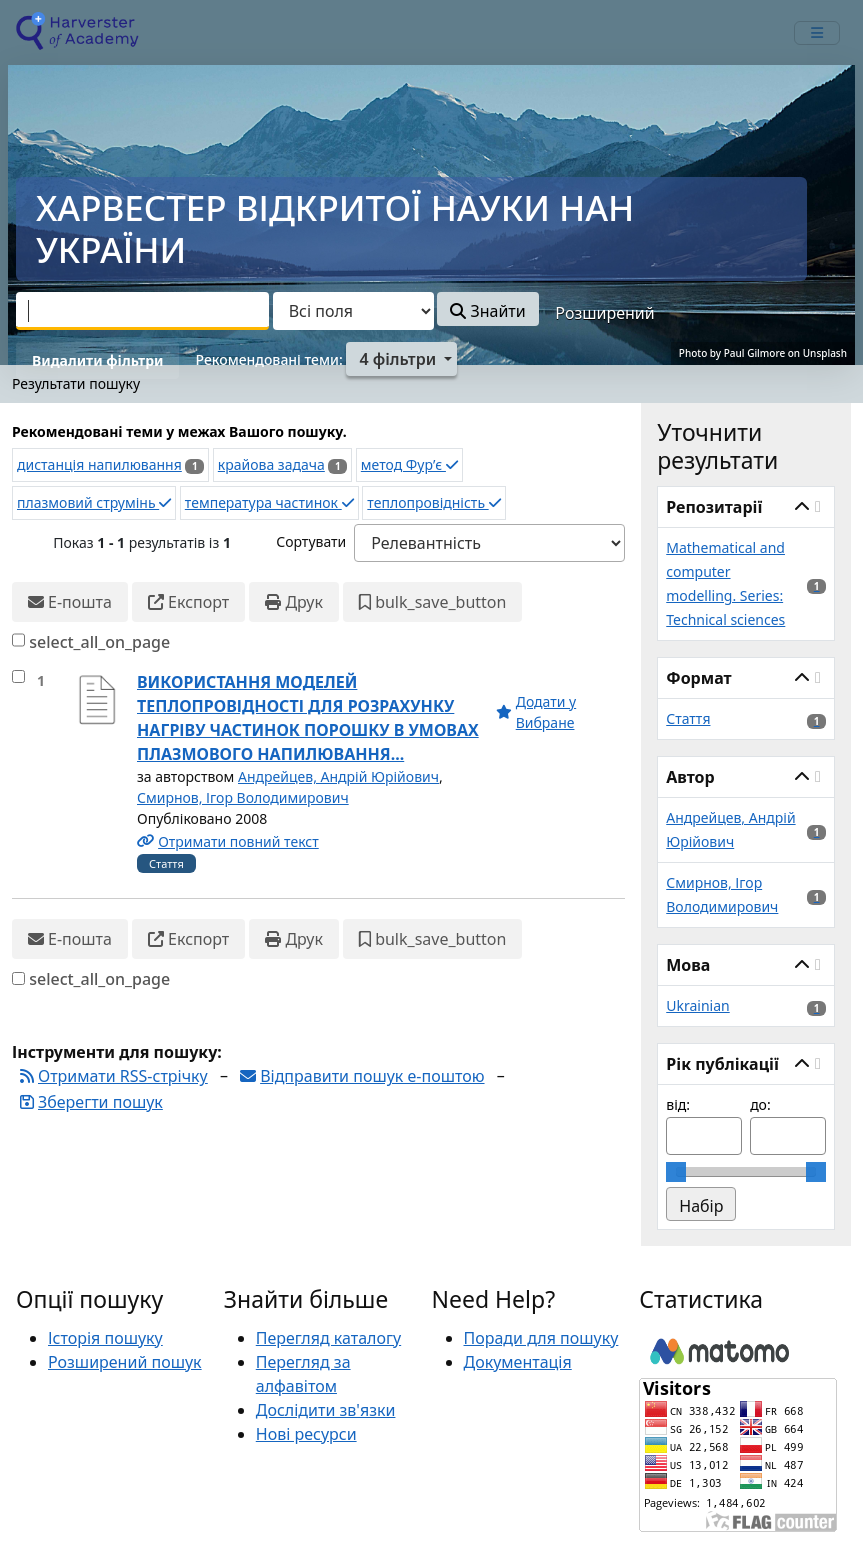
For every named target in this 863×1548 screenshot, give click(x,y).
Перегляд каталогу (328, 1338)
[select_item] (18, 676)
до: (760, 1104)
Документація (518, 1362)
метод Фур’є (409, 464)
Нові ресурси (306, 1434)
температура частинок (269, 502)
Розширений (604, 313)
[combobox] (142, 311)
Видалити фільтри (97, 360)
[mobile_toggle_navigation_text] (817, 33)
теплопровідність (433, 502)
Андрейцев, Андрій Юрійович (338, 776)
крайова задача (271, 464)
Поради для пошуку (541, 1338)
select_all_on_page (99, 642)
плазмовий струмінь (94, 502)
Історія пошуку (105, 1338)
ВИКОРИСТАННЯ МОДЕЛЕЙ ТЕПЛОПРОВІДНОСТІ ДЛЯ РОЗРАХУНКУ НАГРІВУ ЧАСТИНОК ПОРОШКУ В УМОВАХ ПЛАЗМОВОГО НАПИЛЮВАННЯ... (308, 718)
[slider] (676, 1172)
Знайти (487, 311)
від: (678, 1104)
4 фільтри (397, 359)
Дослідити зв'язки (326, 1410)
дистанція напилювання (99, 464)
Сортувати (311, 541)
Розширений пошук (125, 1362)
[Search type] (353, 311)
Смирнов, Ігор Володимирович (243, 797)
